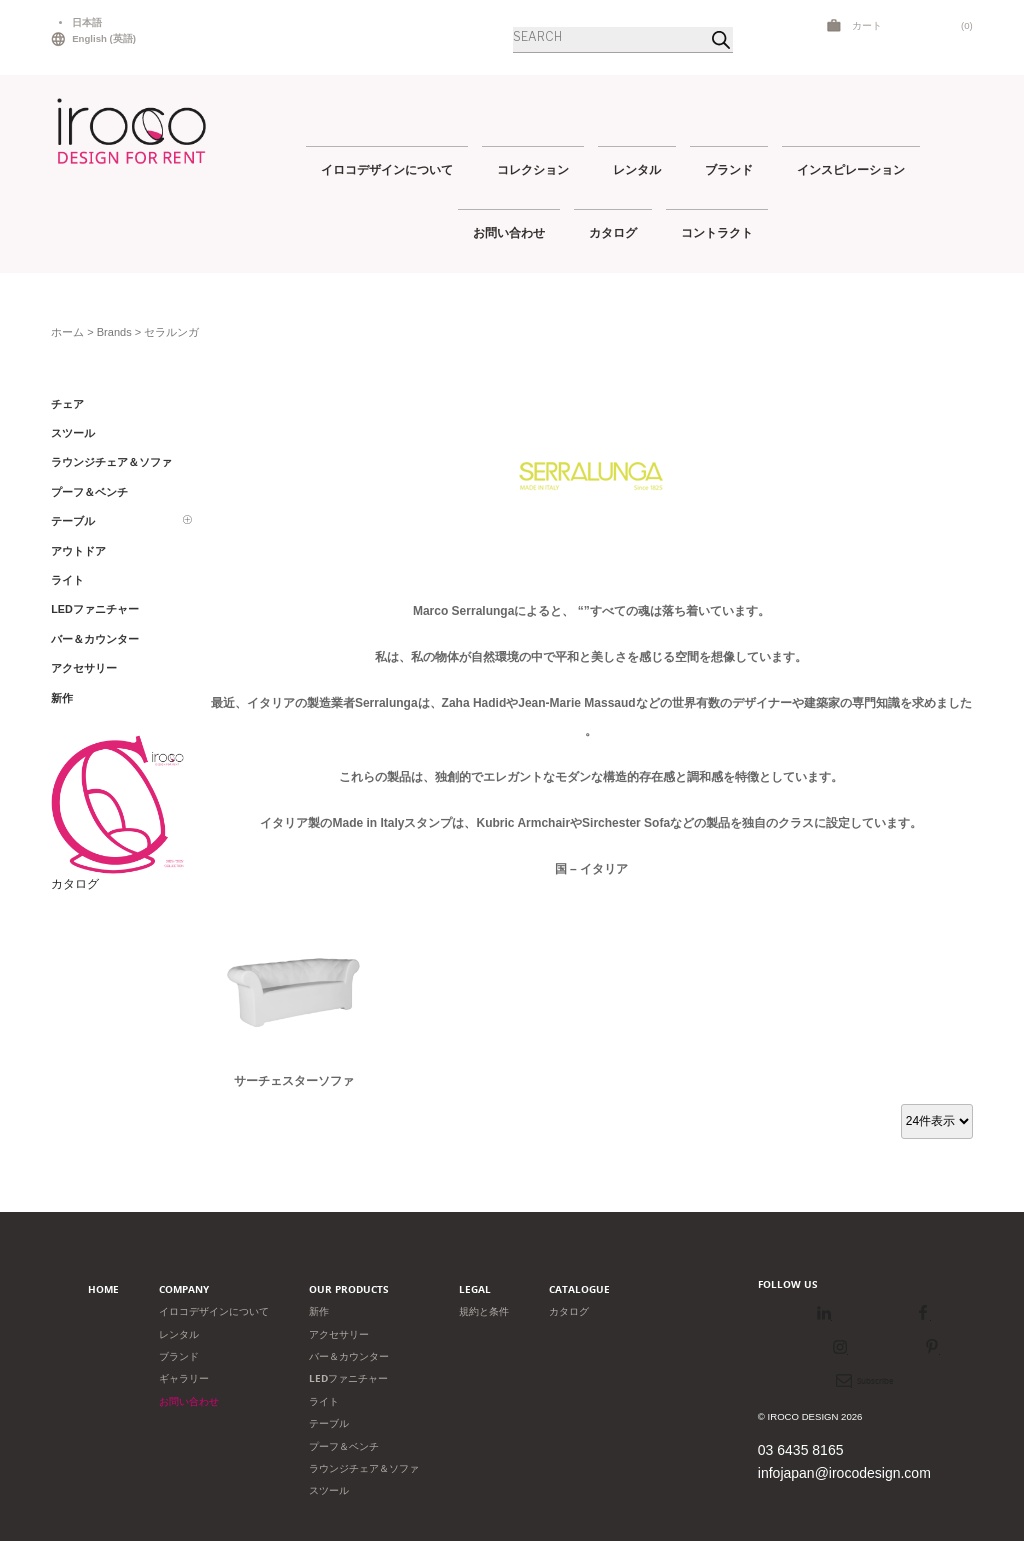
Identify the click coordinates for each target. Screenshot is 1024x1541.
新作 (319, 1311)
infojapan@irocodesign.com (844, 1473)
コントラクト (717, 232)
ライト (324, 1401)
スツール (329, 1490)
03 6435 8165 (801, 1450)
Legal (475, 1289)
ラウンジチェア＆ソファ (364, 1468)
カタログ (613, 232)
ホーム (67, 332)
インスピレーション (851, 169)
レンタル (637, 169)
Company (184, 1289)
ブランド (729, 169)
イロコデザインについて (387, 169)
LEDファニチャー (348, 1378)
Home (103, 1289)
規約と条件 (484, 1311)
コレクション (533, 169)
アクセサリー (339, 1334)
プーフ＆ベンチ (344, 1446)
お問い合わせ (509, 232)
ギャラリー (184, 1378)
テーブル (329, 1423)
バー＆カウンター (349, 1356)
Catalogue (579, 1289)
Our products (349, 1289)
